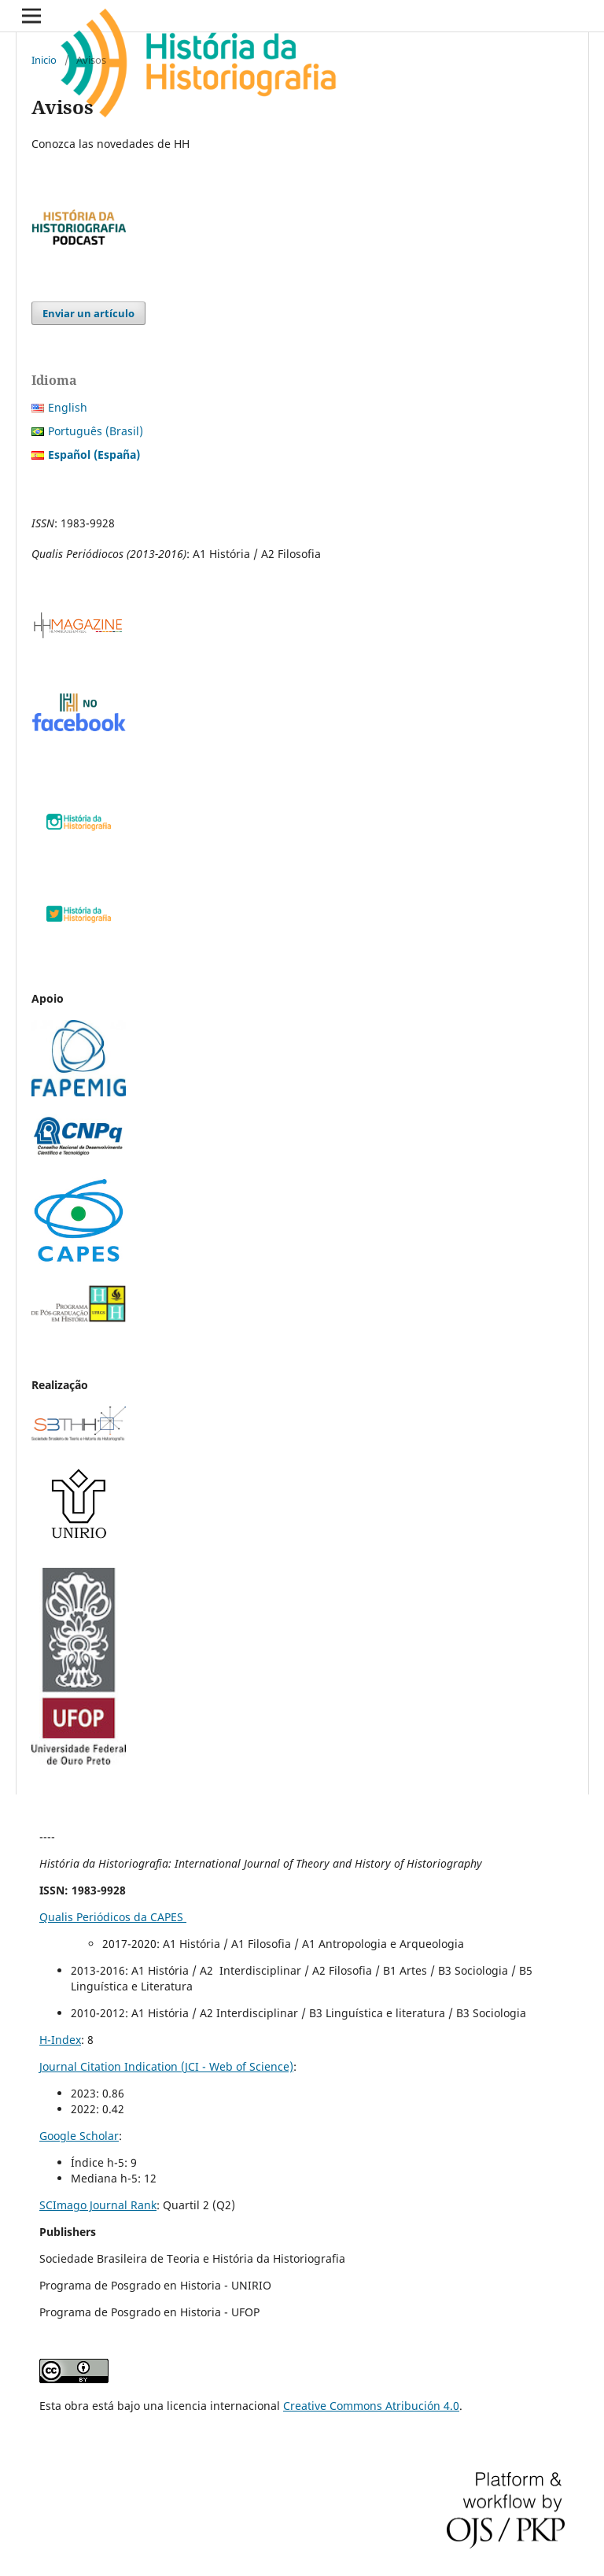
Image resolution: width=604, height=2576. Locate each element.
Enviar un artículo (88, 313)
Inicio (44, 60)
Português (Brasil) (95, 430)
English (67, 407)
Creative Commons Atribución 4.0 (371, 2405)
